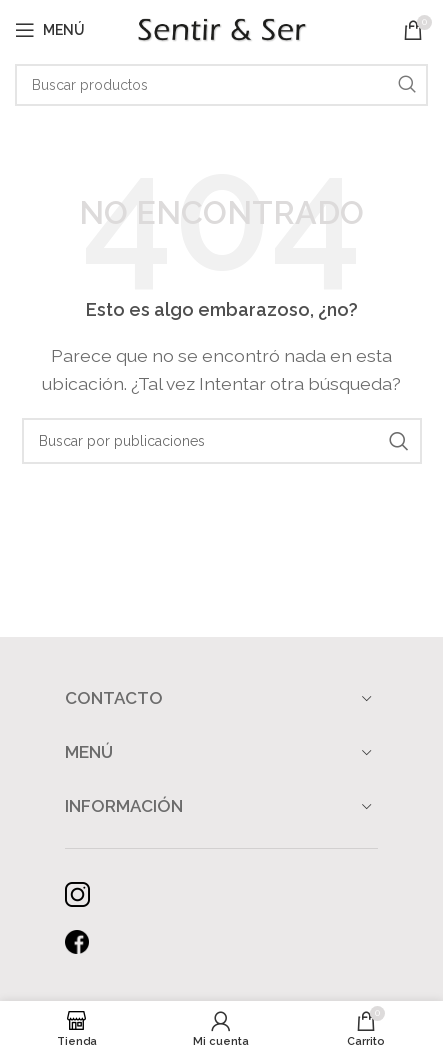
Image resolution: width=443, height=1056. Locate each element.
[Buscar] (221, 85)
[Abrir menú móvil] (50, 30)
